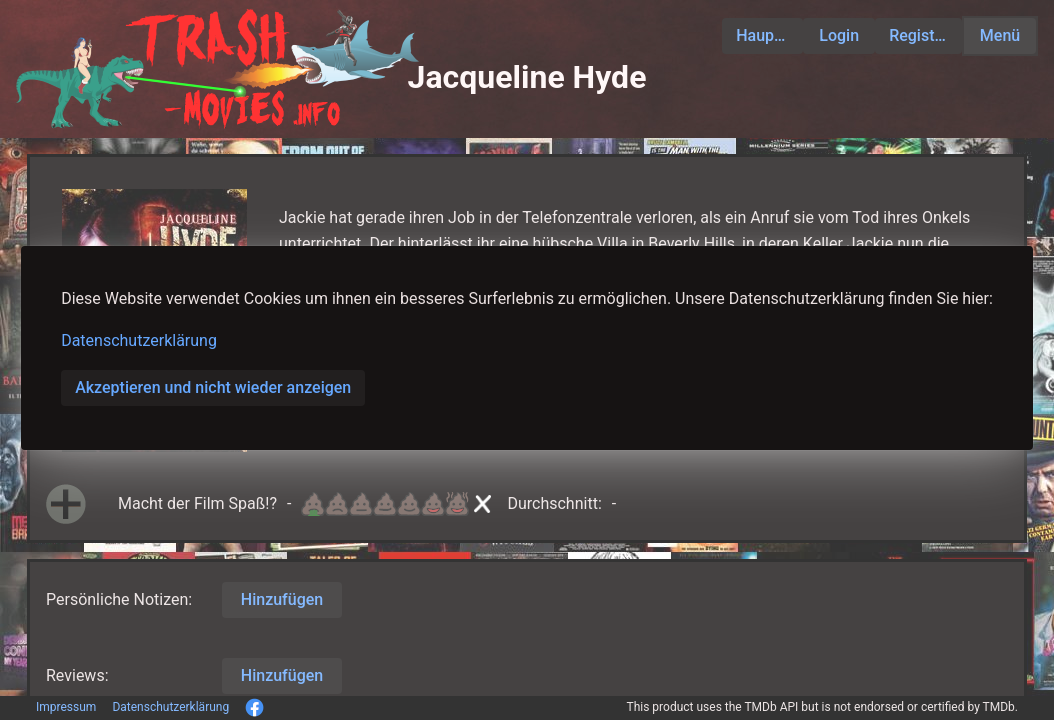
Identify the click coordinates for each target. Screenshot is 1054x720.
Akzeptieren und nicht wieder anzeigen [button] (213, 387)
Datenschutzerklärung (139, 340)
